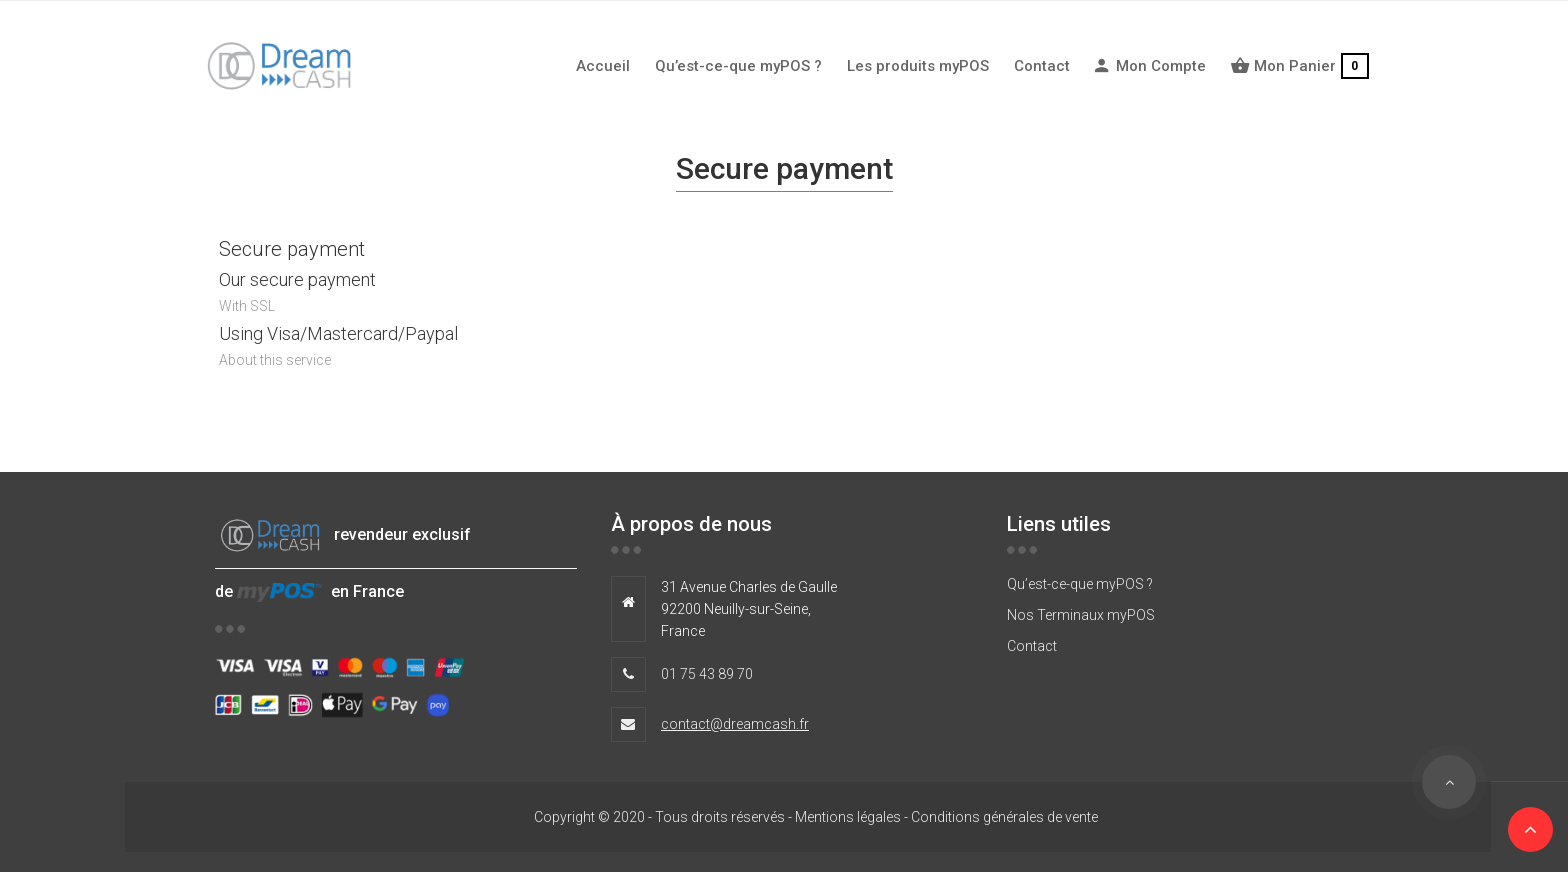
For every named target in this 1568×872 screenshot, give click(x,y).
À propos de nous (691, 524)
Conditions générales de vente (1004, 817)
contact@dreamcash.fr (735, 724)
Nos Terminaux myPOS (1081, 615)
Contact (1032, 646)
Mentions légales (848, 817)
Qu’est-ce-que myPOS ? (1080, 584)
